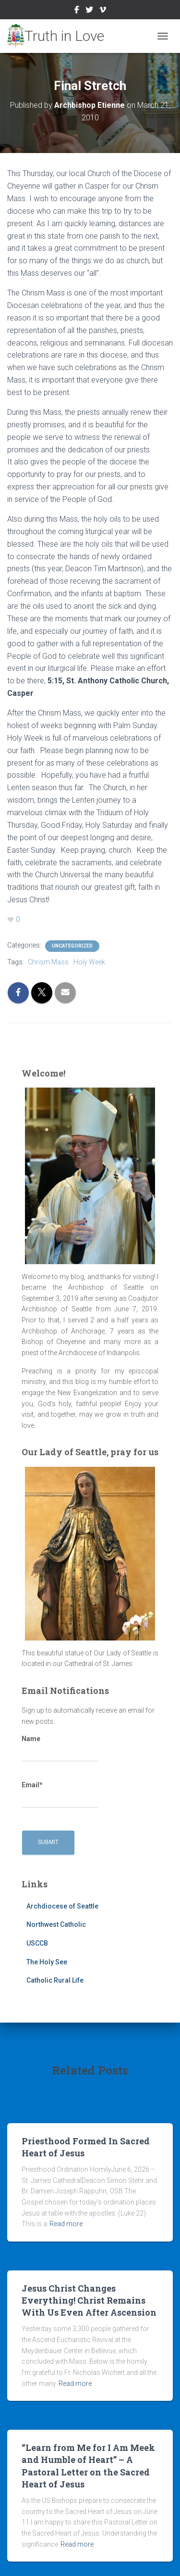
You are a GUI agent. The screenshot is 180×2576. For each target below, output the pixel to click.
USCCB (37, 1943)
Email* (60, 1794)
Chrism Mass (48, 962)
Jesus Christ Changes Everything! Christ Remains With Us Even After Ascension (89, 2300)
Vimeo (102, 11)
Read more (66, 2224)
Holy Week (89, 962)
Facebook (76, 11)
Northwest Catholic (56, 1924)
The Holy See (46, 1962)
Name (60, 1748)
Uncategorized (72, 945)
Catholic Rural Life (55, 1980)
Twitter (89, 11)
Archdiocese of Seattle (62, 1906)
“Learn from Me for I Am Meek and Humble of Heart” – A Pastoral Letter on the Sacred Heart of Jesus (88, 2466)
